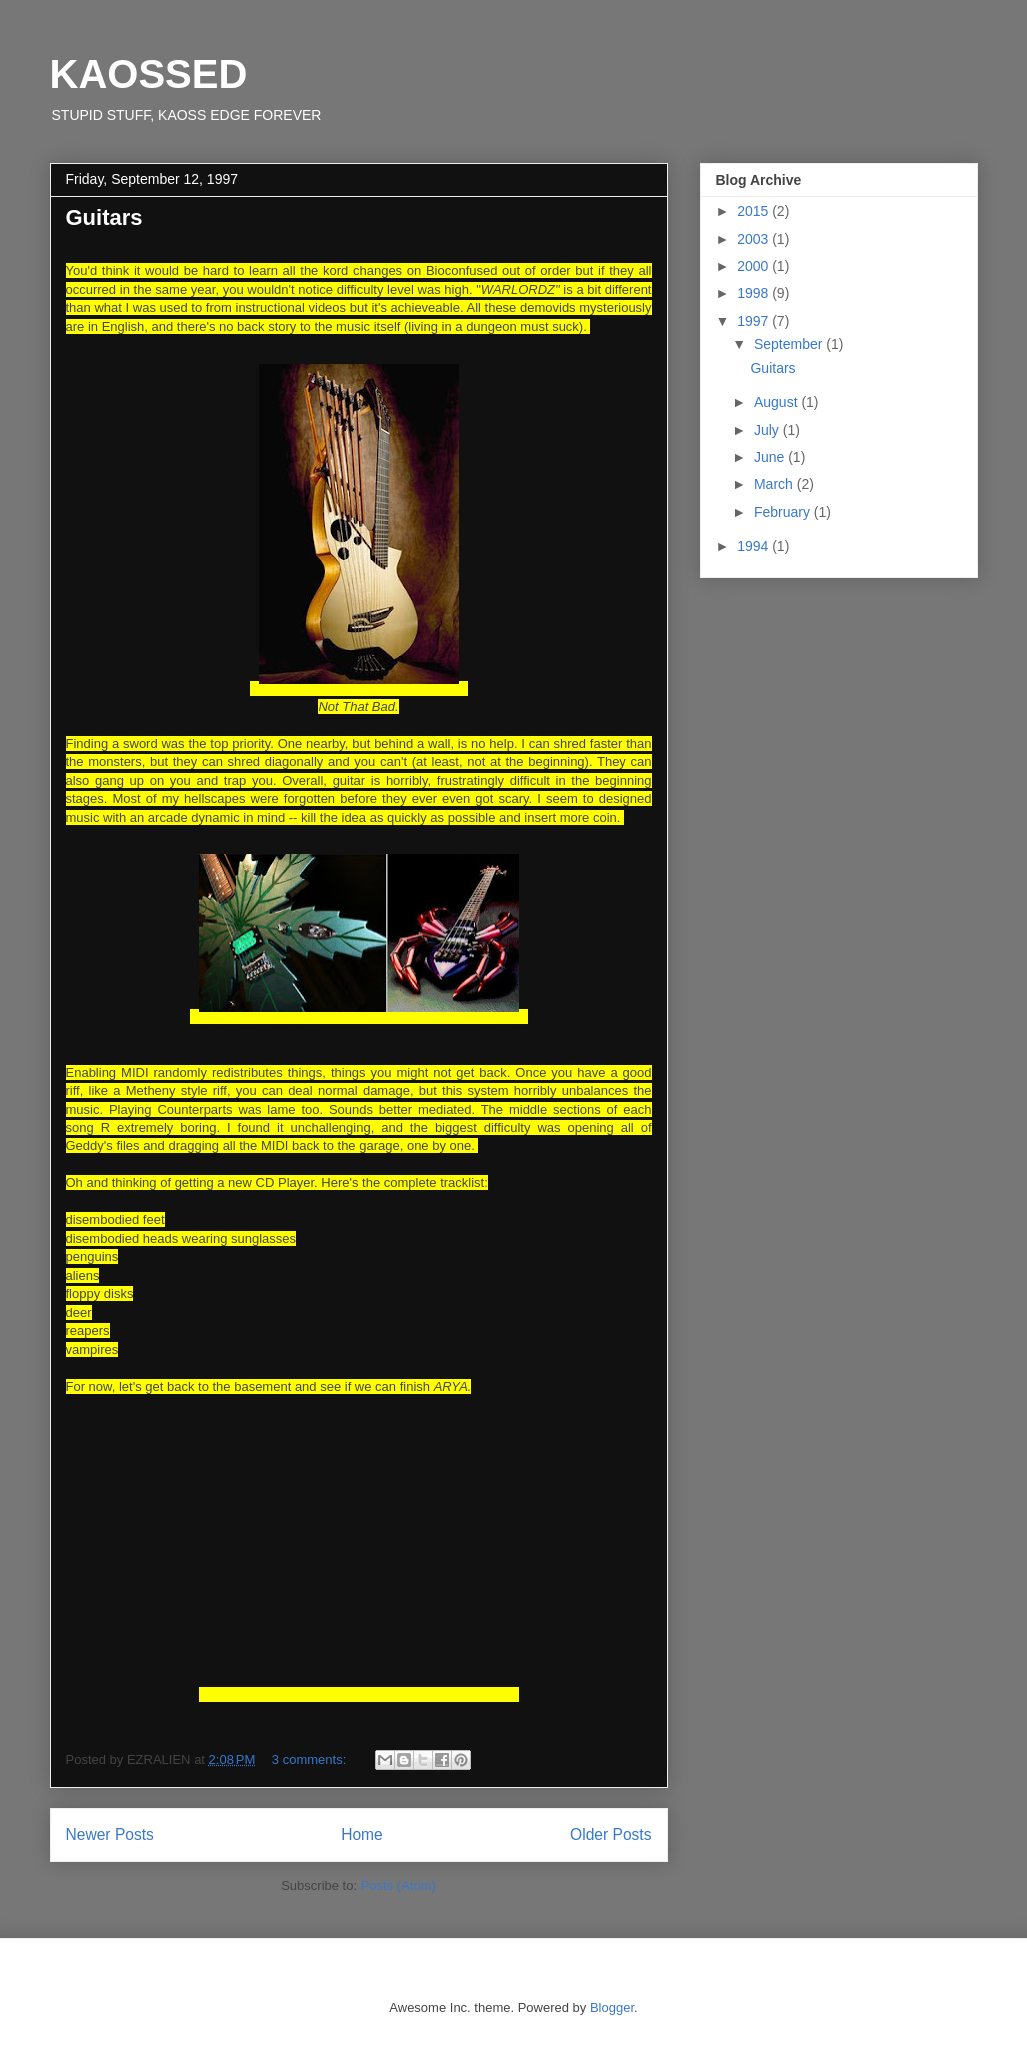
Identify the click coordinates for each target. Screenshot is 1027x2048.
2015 (754, 211)
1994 (754, 546)
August (777, 402)
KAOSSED (149, 74)
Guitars (104, 217)
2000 (754, 266)
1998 (754, 293)
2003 (754, 239)
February (784, 512)
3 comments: (311, 1759)
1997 (754, 321)
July (768, 430)
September (790, 344)
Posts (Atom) (398, 1885)
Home (362, 1834)
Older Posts (610, 1834)
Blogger (612, 2007)
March (775, 484)
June (771, 457)
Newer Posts (110, 1834)
